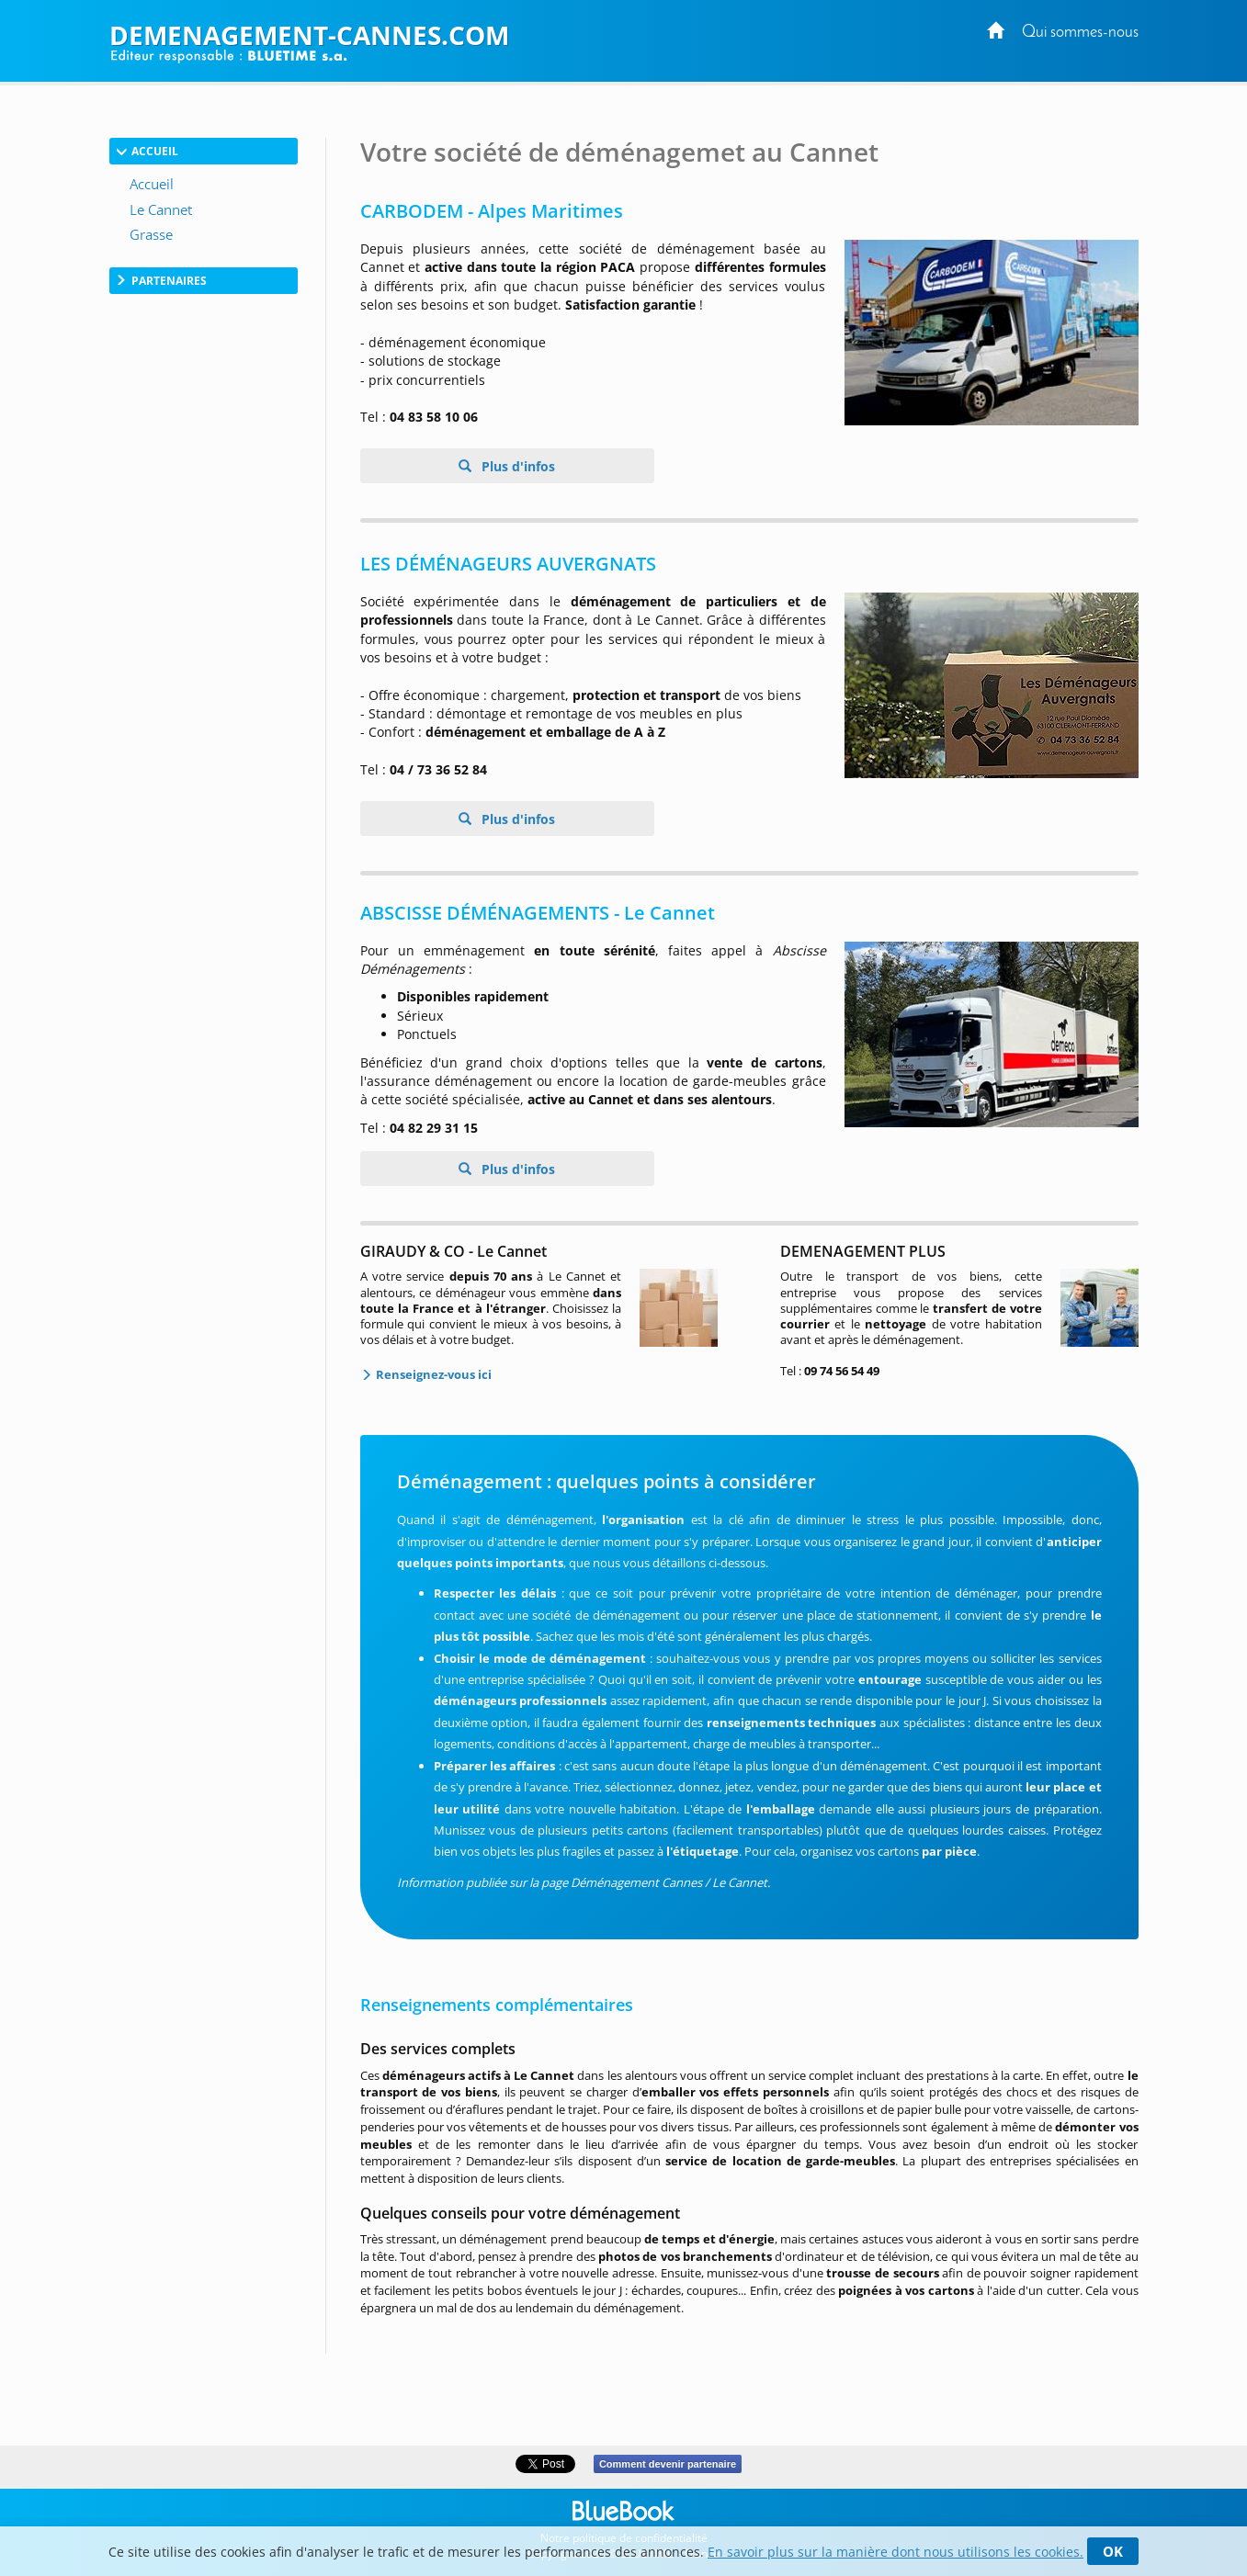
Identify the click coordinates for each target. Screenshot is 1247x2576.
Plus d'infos (516, 466)
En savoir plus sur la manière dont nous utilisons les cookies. (895, 2551)
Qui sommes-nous (1080, 32)
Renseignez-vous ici (432, 1374)
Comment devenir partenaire (667, 2463)
